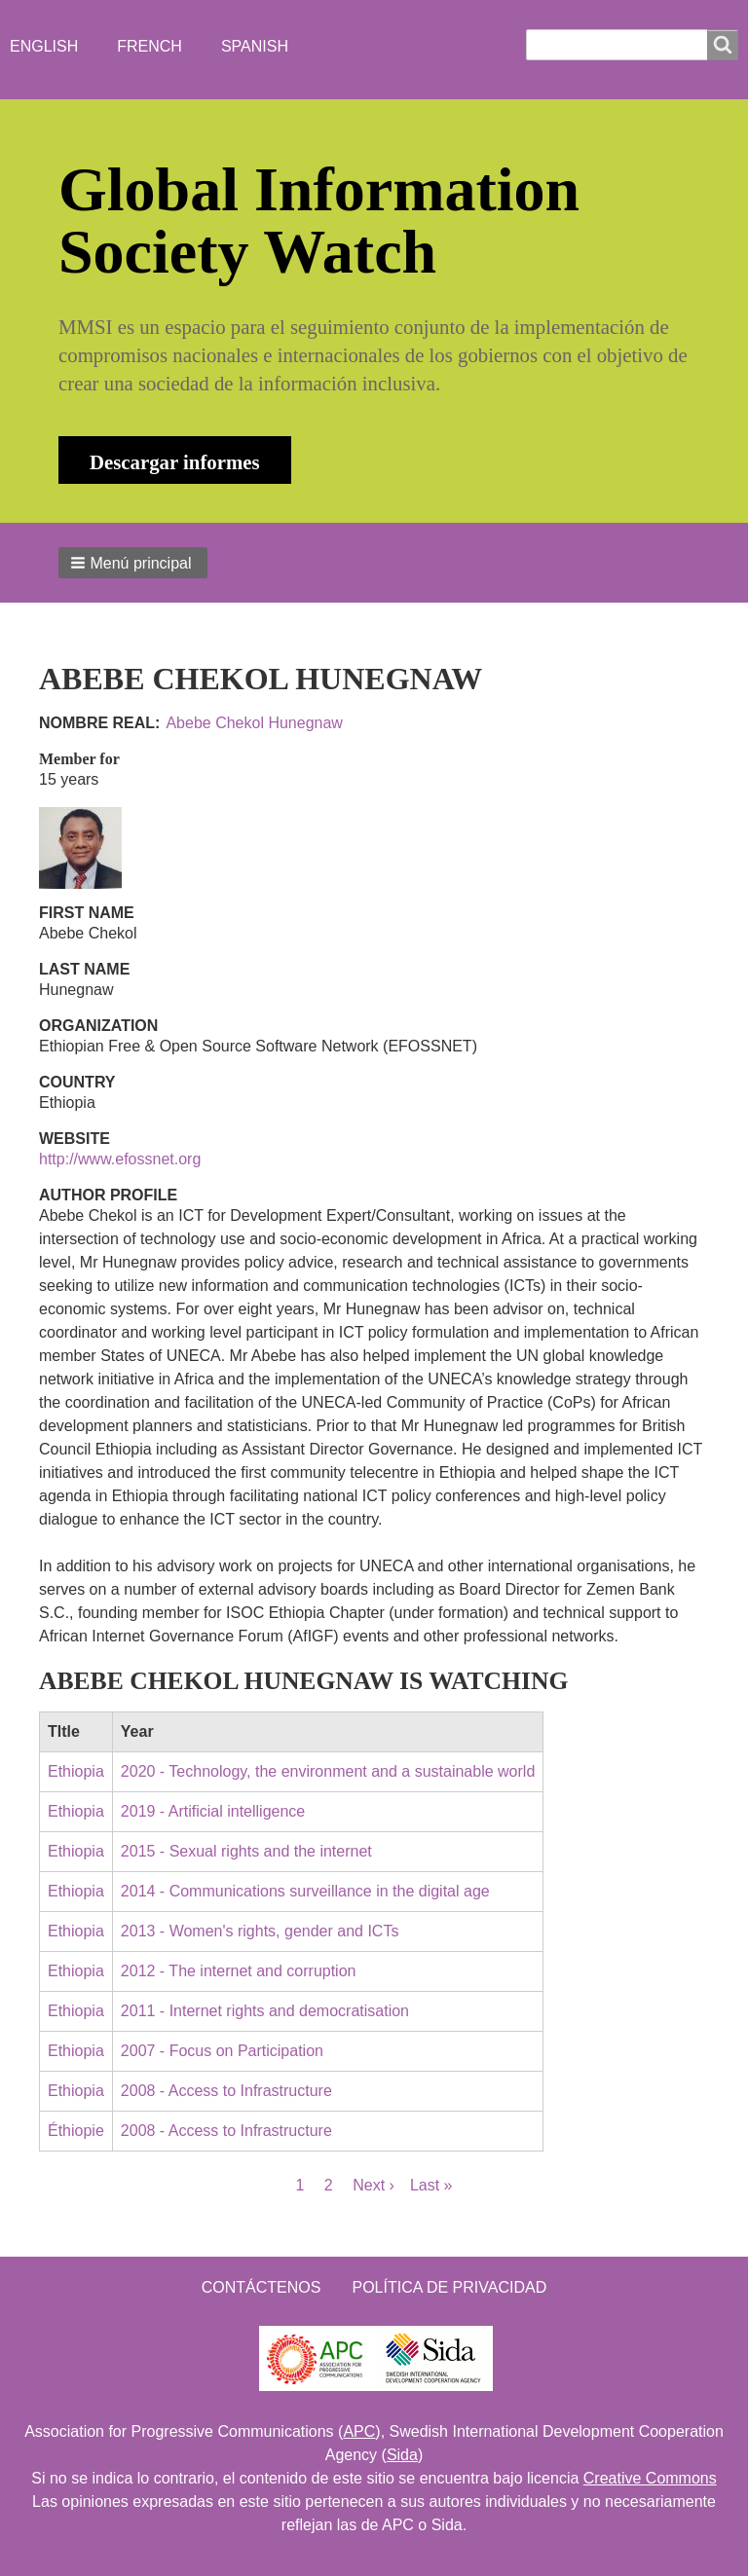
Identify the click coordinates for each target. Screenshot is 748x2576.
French (149, 46)
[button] (132, 562)
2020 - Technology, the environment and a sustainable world (328, 1771)
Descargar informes (175, 462)
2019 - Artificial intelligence (213, 1811)
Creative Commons (650, 2478)
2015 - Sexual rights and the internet (246, 1851)
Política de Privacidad (449, 2287)
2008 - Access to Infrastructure (226, 2090)
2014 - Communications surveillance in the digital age (305, 1891)
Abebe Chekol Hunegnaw (254, 723)
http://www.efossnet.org (120, 1159)
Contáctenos (261, 2287)
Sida (402, 2455)
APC (359, 2431)
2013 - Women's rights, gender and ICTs (260, 1931)
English (44, 46)
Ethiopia (76, 1771)
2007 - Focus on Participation (222, 2050)
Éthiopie (76, 2130)
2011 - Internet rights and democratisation (265, 2011)
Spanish (254, 46)
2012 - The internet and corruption (238, 1971)
